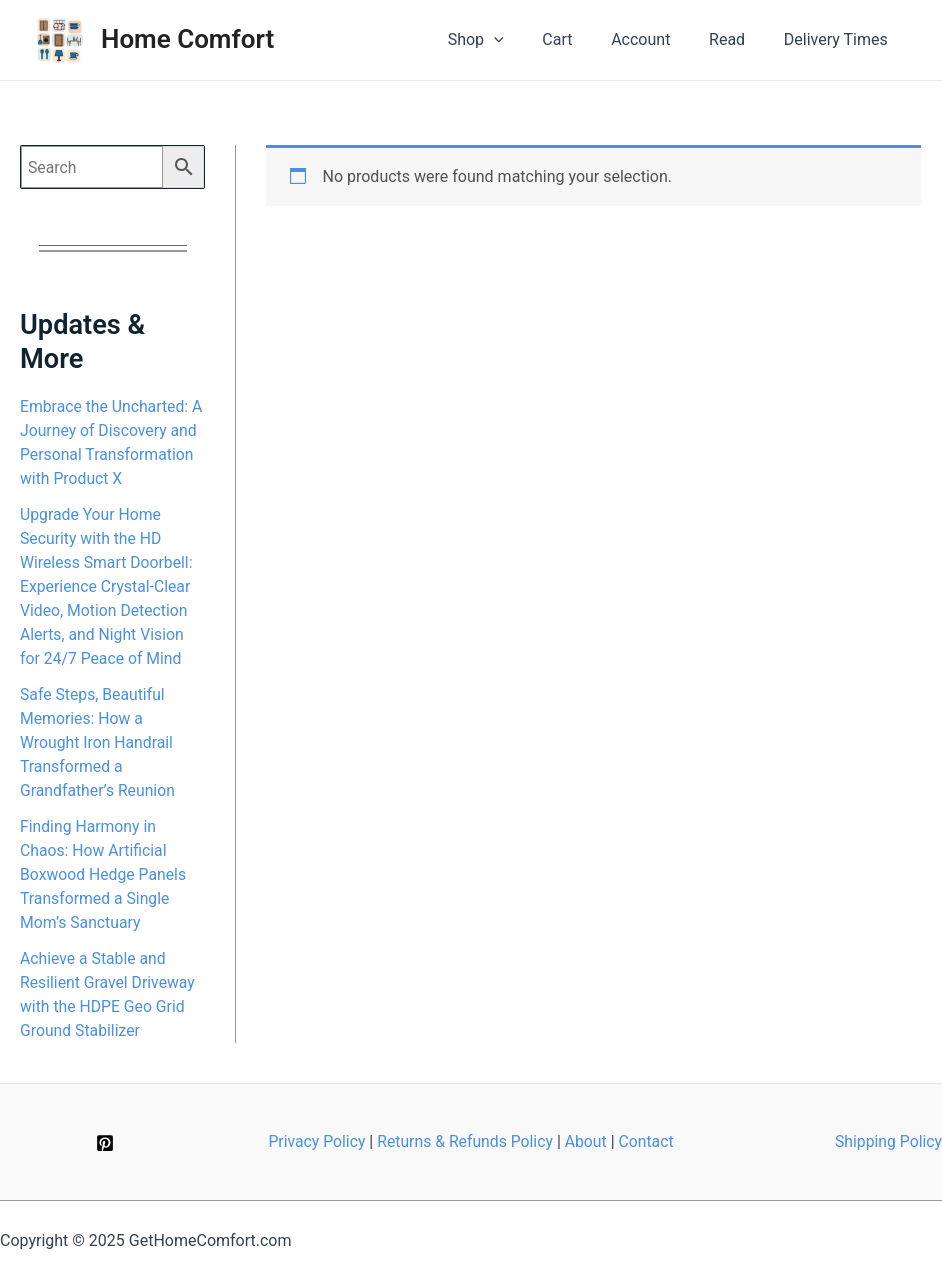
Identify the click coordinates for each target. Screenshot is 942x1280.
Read (737, 39)
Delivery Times (839, 39)
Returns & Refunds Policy (465, 1141)
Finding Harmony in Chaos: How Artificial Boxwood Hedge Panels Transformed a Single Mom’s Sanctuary (104, 874)
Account (657, 39)
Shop (506, 40)
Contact (649, 1141)
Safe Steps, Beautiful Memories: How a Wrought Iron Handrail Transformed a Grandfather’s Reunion (98, 742)
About (587, 1141)
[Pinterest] (105, 1143)
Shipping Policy (887, 1141)
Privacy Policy (314, 1141)
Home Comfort (187, 39)
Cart (581, 39)
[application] (524, 40)
